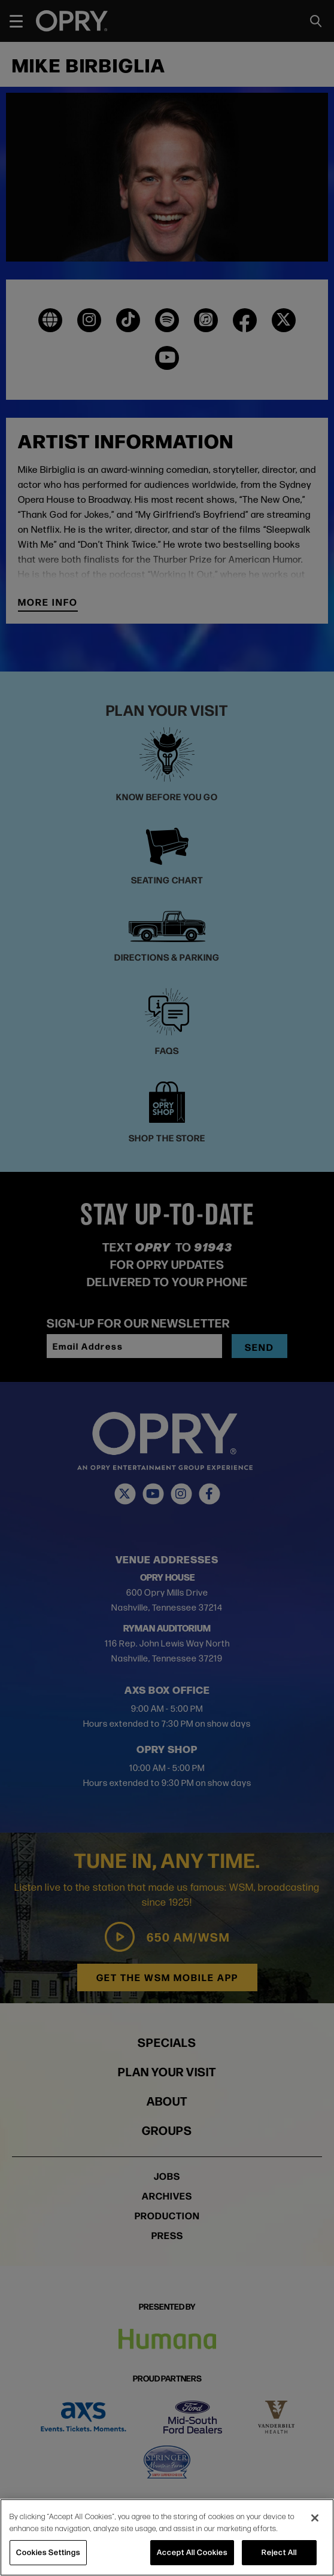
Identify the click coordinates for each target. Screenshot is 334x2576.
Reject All (279, 2552)
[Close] (315, 2518)
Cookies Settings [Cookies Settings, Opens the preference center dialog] (48, 2552)
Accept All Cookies (192, 2552)
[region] (167, 2537)
